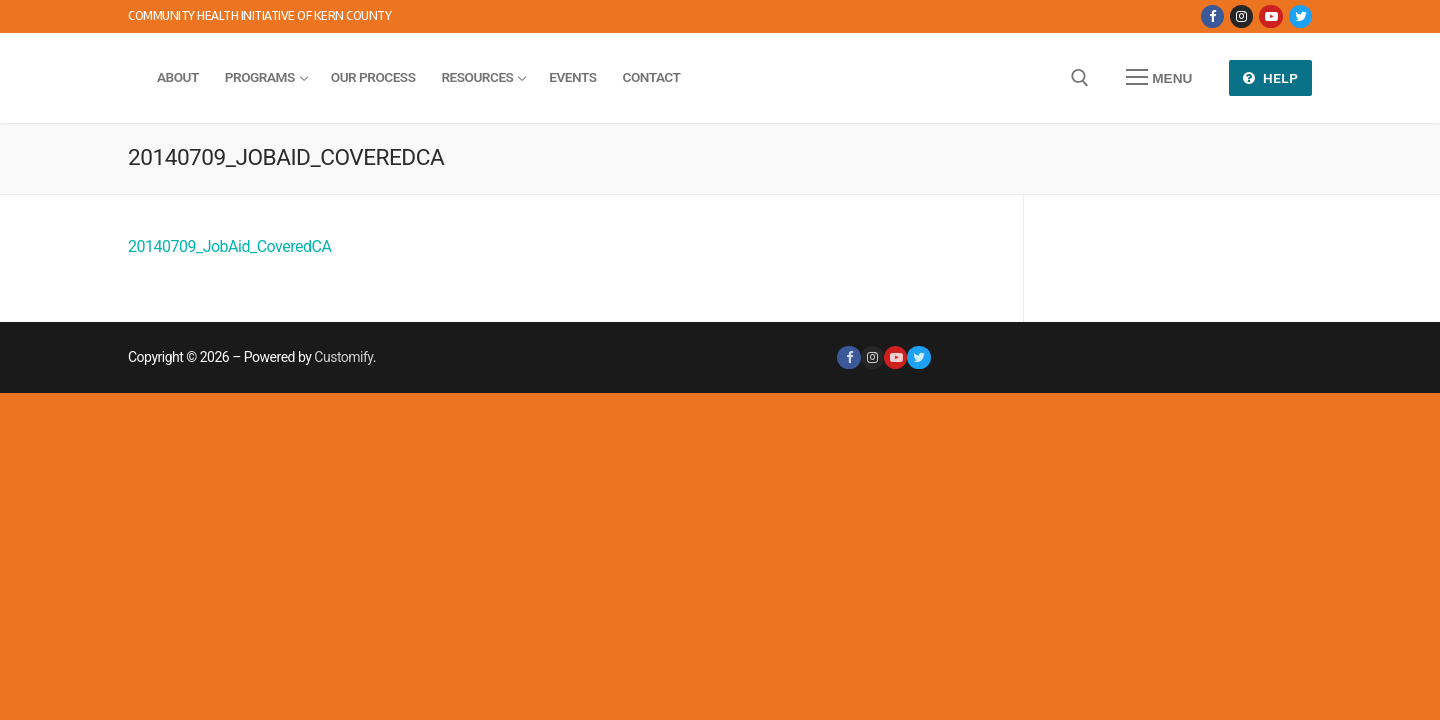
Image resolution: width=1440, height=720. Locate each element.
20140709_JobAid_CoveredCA (229, 246)
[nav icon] (1159, 78)
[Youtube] (1270, 16)
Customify (343, 357)
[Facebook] (1212, 16)
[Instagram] (1241, 16)
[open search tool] (1080, 78)
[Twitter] (1300, 16)
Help (1271, 78)
